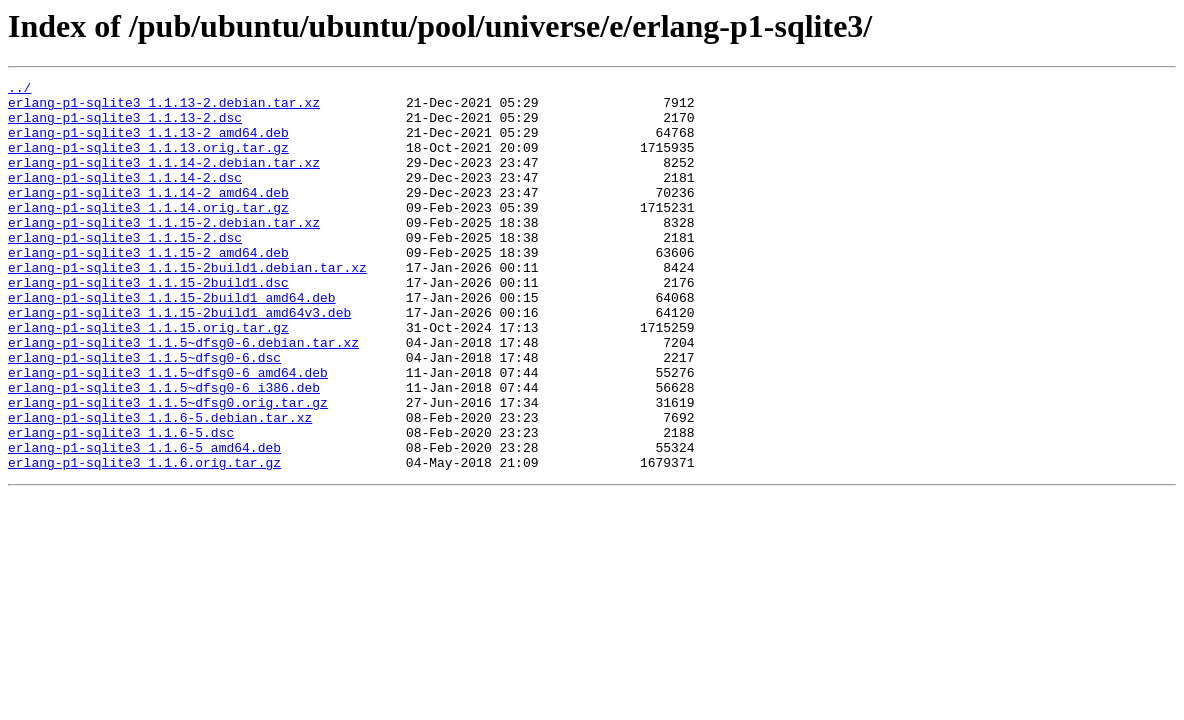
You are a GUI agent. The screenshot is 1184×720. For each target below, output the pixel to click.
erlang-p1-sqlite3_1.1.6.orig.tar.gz (144, 540)
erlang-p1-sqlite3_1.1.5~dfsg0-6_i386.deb (164, 450)
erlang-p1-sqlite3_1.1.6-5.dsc (121, 504)
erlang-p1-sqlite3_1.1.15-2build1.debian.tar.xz (187, 306)
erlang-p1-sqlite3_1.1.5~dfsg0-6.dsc (144, 414)
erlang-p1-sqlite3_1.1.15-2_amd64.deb (148, 288)
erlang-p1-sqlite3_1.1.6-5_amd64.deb (144, 522)
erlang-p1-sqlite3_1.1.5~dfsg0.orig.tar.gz (168, 468)
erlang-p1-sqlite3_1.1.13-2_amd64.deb (148, 144)
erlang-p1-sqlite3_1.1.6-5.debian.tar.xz (160, 486)
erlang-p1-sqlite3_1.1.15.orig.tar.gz (148, 378)
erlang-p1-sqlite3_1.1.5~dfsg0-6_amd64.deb (168, 432)
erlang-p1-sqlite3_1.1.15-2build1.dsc (148, 324)
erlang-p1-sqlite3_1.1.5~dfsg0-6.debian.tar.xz (183, 396)
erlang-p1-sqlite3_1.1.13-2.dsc (125, 126)
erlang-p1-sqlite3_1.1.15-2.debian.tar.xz (164, 252)
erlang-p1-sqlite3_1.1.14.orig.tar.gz (148, 234)
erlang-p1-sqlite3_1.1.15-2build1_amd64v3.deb (179, 360)
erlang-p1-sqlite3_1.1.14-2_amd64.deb (148, 216)
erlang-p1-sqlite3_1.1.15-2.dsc (125, 270)
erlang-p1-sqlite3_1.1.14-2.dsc (125, 198)
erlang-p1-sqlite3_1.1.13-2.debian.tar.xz (164, 108)
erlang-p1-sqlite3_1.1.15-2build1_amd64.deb (172, 342)
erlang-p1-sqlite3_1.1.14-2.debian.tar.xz (164, 180)
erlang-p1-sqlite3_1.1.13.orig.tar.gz (148, 162)
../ (19, 90)
